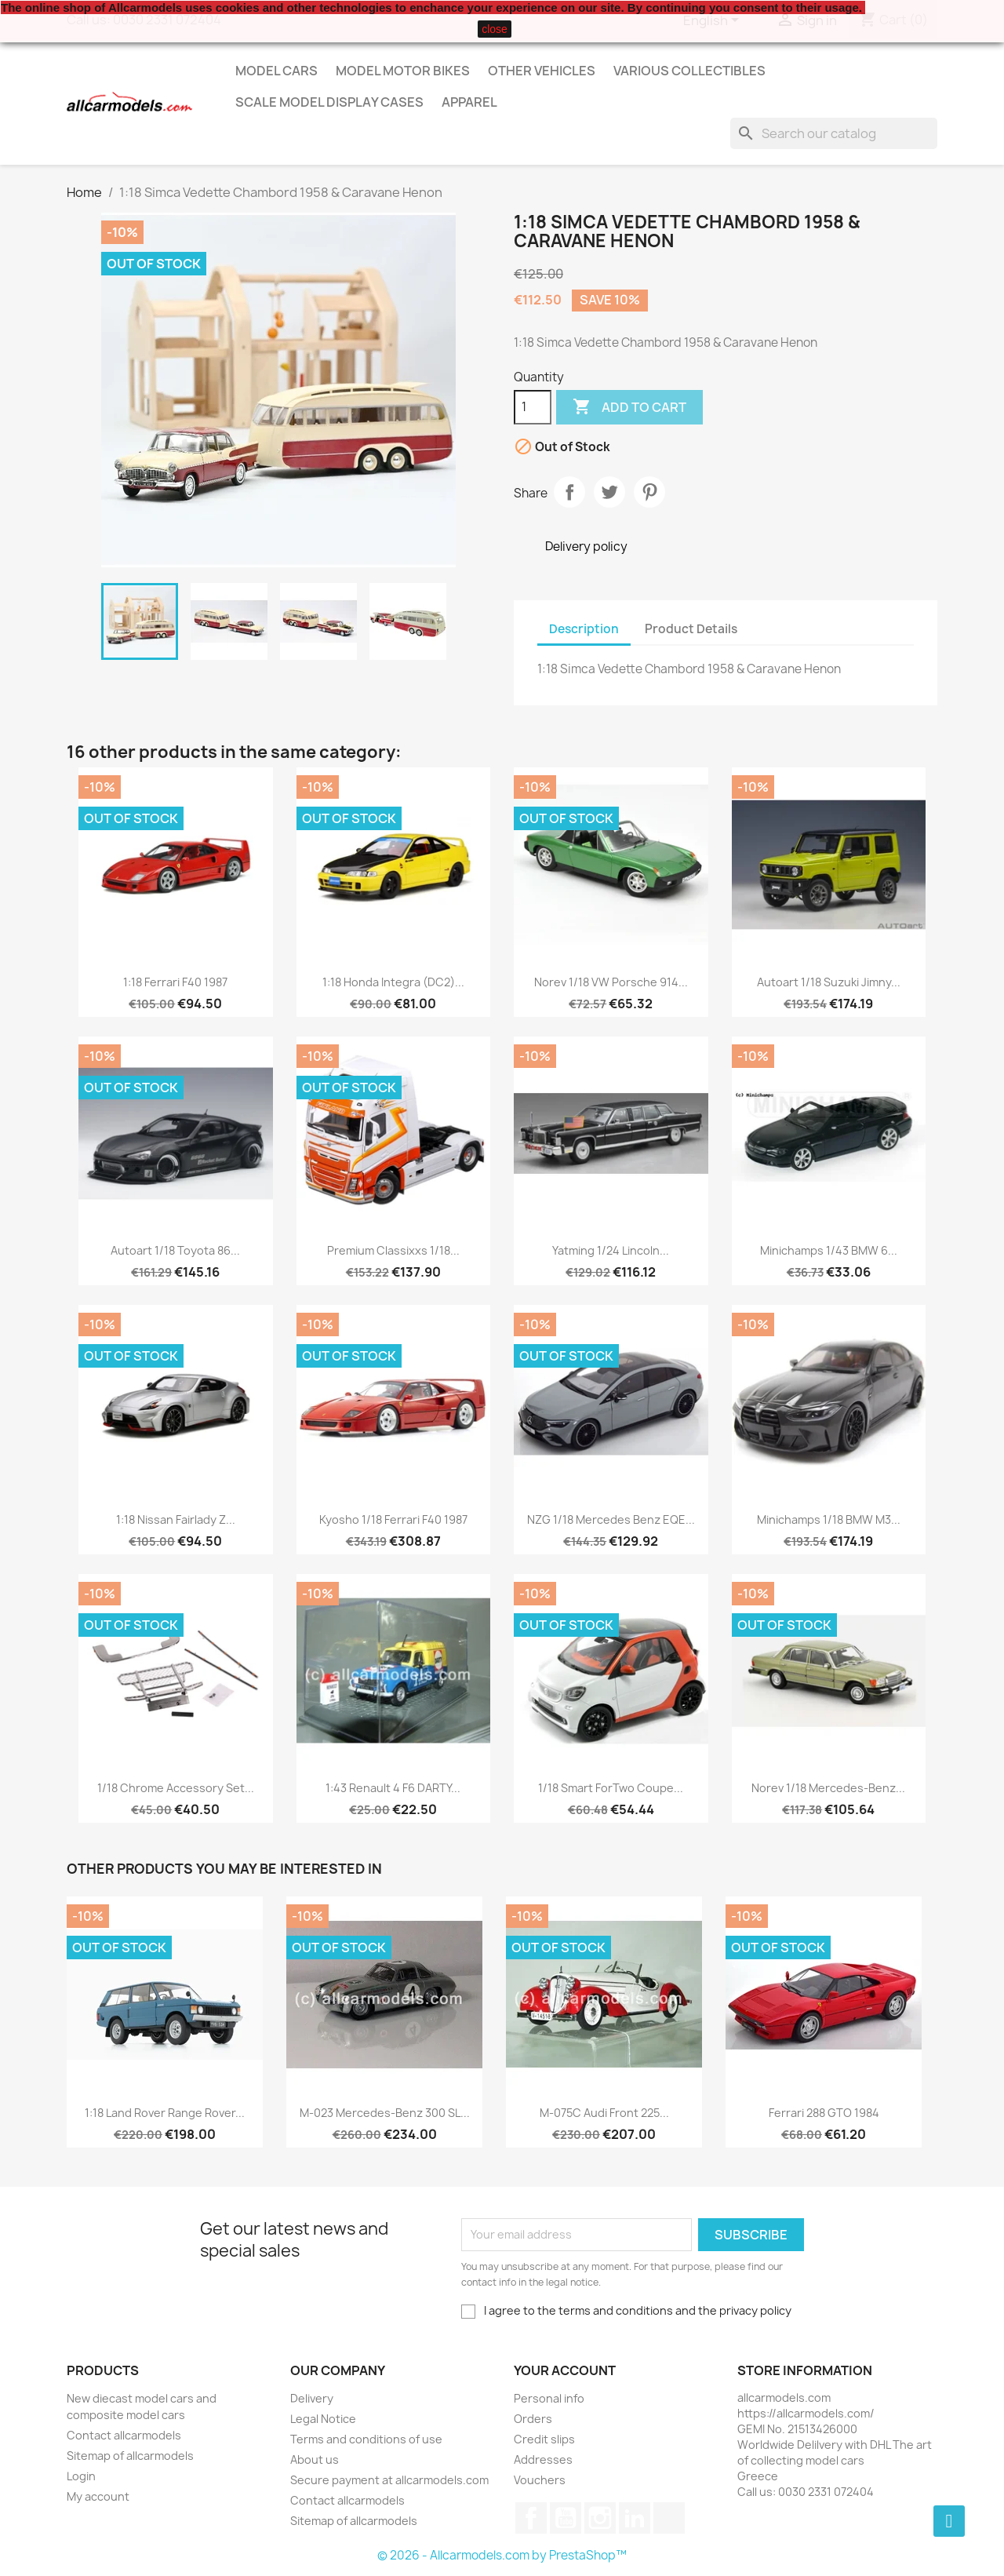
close (494, 29)
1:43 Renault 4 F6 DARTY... (393, 1787)
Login (81, 2476)
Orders (533, 2418)
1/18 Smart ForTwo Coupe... (610, 1787)
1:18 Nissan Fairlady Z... (175, 1519)
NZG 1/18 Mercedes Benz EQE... (611, 1519)
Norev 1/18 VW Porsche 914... (611, 982)
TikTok (669, 2518)
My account (98, 2496)
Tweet (609, 492)
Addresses (543, 2459)
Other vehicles (541, 70)
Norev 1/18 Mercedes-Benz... (828, 1787)
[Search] (833, 133)
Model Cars (276, 70)
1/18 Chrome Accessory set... (175, 1787)
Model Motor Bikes (403, 70)
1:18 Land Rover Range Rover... (165, 2112)
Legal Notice (323, 2418)
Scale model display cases (329, 102)
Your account (565, 2370)
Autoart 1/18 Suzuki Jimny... (828, 982)
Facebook (531, 2518)
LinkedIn (634, 2518)
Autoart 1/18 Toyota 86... (175, 1250)
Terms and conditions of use (366, 2439)
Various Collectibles (689, 70)
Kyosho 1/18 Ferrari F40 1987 (393, 1519)
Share (569, 492)
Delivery (311, 2398)
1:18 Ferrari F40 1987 (175, 982)
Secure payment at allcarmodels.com (389, 2479)
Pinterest (649, 492)
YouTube (565, 2518)
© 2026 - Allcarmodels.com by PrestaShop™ (502, 2555)
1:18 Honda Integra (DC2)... (393, 982)
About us (314, 2459)
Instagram (600, 2518)
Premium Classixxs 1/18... (393, 1250)
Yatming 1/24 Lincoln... (610, 1250)
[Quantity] (532, 407)
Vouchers (540, 2479)
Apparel (469, 102)
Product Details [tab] (691, 629)
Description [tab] (584, 629)
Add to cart (629, 407)
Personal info (549, 2398)
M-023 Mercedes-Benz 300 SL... (385, 2112)
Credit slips (544, 2439)
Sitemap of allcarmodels (130, 2455)
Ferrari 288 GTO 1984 (824, 2112)
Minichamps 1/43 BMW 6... (828, 1250)
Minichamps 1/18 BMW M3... (828, 1519)
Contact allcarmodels (124, 2435)
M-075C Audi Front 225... (604, 2112)
